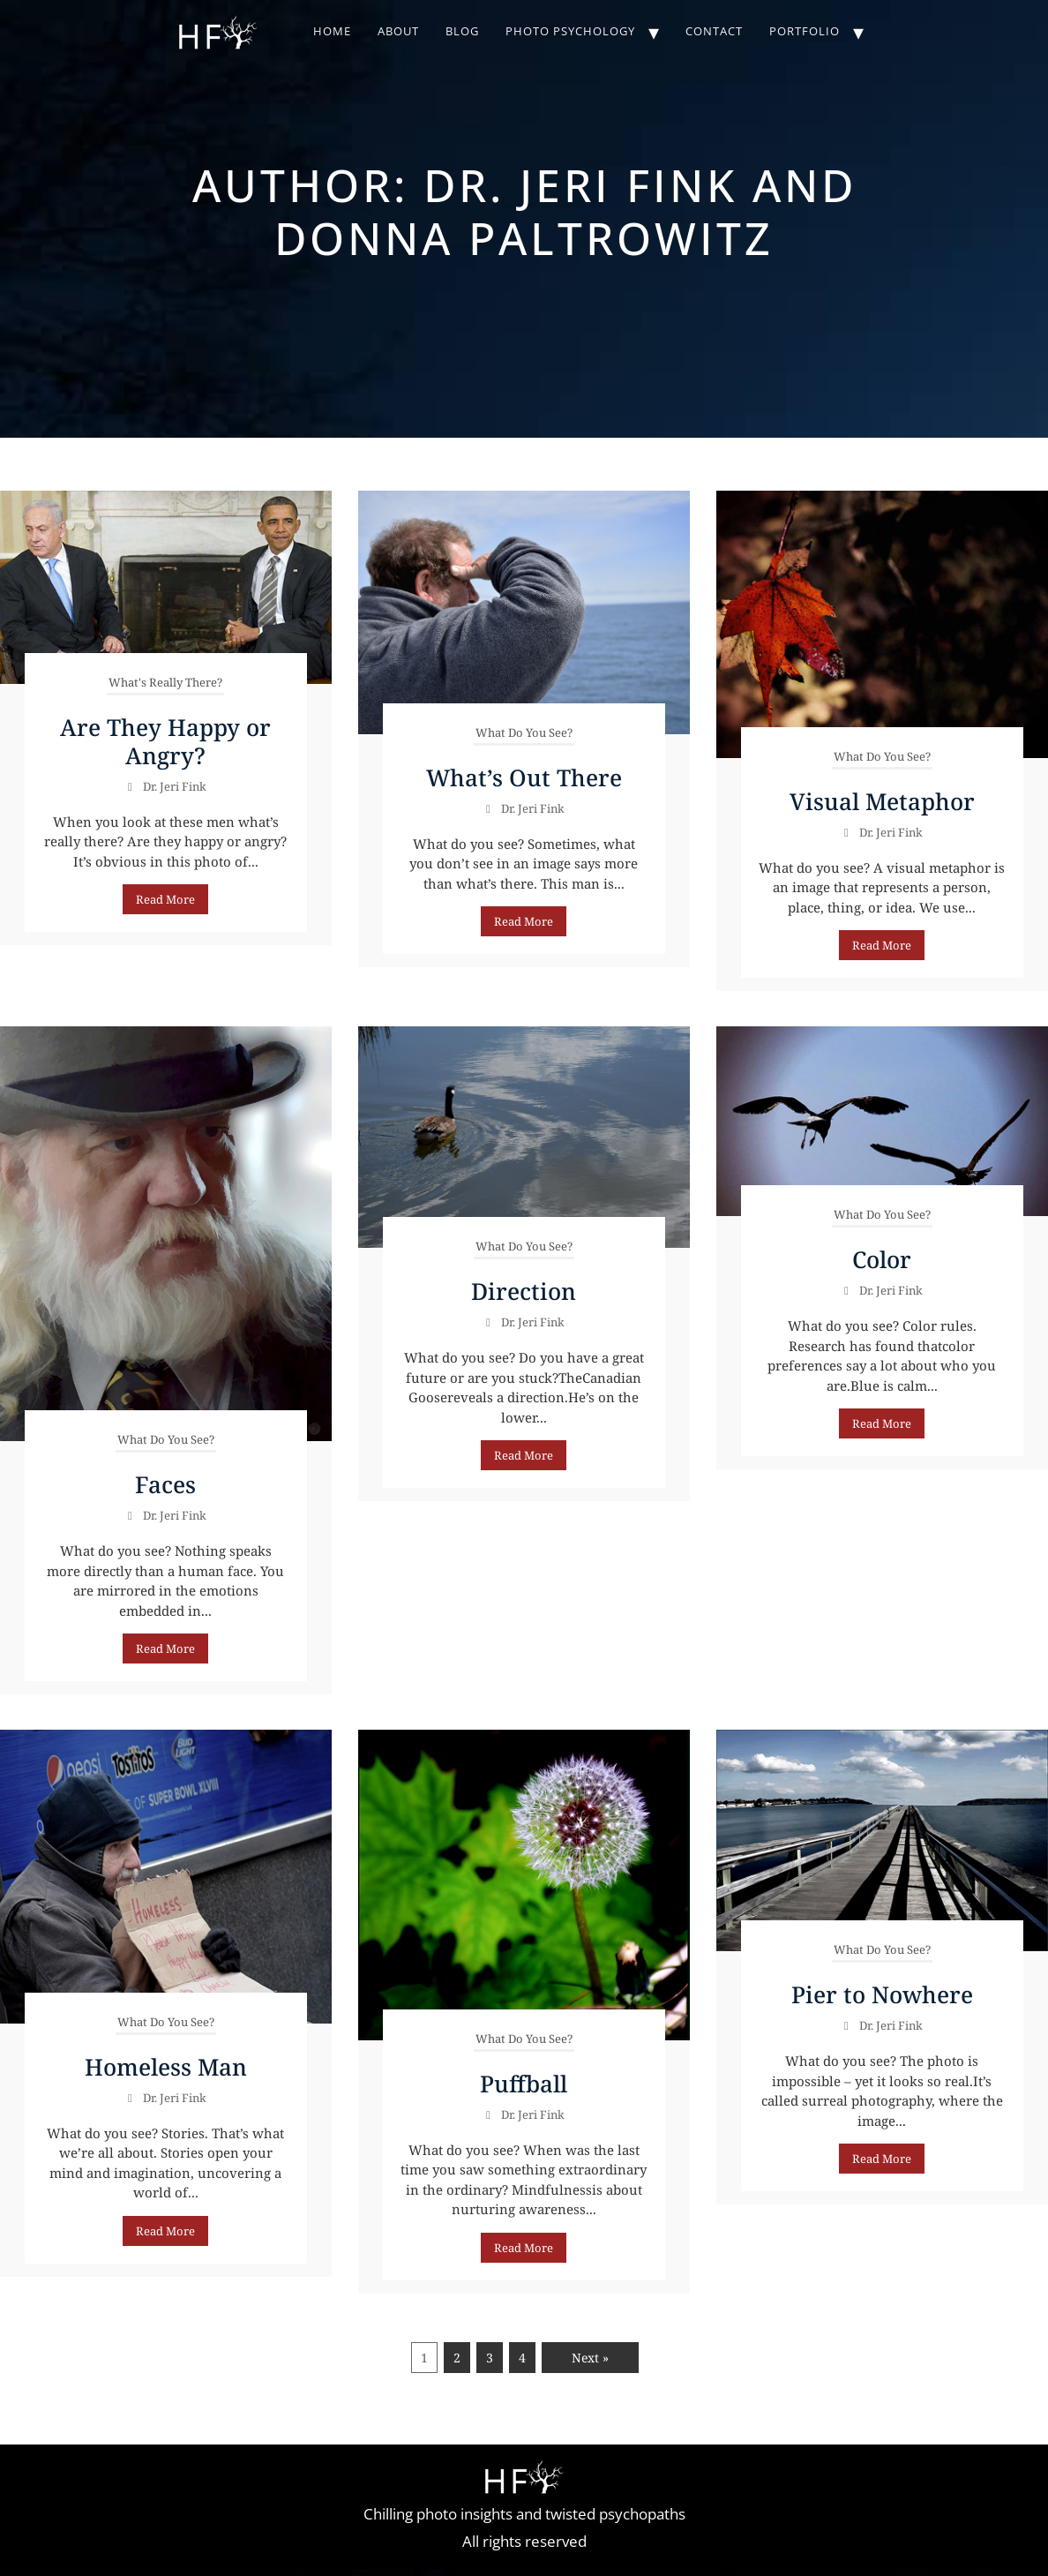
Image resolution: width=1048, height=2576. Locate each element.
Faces (165, 1484)
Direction (523, 1291)
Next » (590, 2357)
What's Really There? (165, 682)
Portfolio (804, 31)
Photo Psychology (570, 31)
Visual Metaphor (882, 801)
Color (881, 1259)
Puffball (523, 2083)
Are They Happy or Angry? (165, 741)
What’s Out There (524, 777)
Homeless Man (166, 2067)
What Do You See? (524, 732)
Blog (462, 31)
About (398, 31)
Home (332, 31)
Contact (714, 31)
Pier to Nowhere (882, 1994)
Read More (165, 899)
